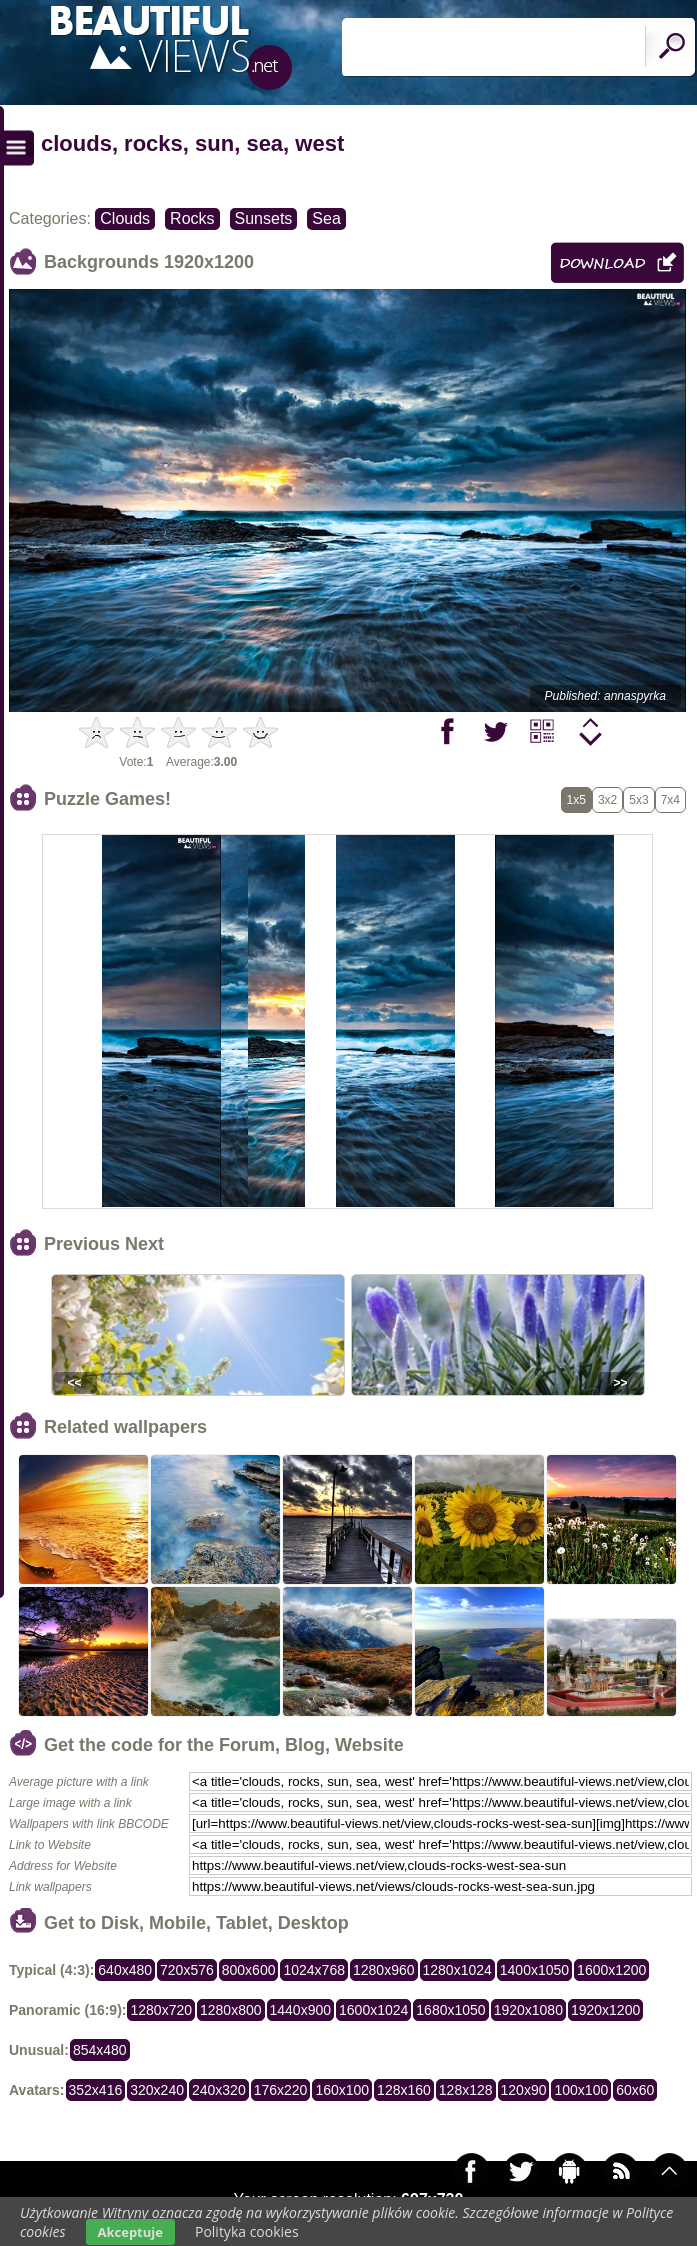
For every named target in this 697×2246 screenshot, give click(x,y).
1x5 (576, 800)
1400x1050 (534, 1970)
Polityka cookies (247, 2231)
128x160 (404, 2090)
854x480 (100, 2050)
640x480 (125, 1970)
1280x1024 (457, 1970)
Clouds (125, 218)
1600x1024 (373, 2010)
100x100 (581, 2090)
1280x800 (231, 2010)
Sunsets (264, 218)
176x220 (281, 2090)
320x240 (157, 2090)
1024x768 (314, 1970)
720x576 (187, 1970)
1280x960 (384, 1970)
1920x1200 (605, 2010)
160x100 (342, 2090)
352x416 (96, 2090)
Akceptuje (130, 2232)
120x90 (524, 2090)
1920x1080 (528, 2010)
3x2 (607, 800)
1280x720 (161, 2010)
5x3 (638, 800)
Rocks (192, 218)
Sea (326, 218)
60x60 (635, 2090)
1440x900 (301, 2010)
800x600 (249, 1970)
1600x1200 (611, 1970)
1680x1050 (450, 2010)
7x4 (670, 800)
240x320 (219, 2090)
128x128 (466, 2090)
